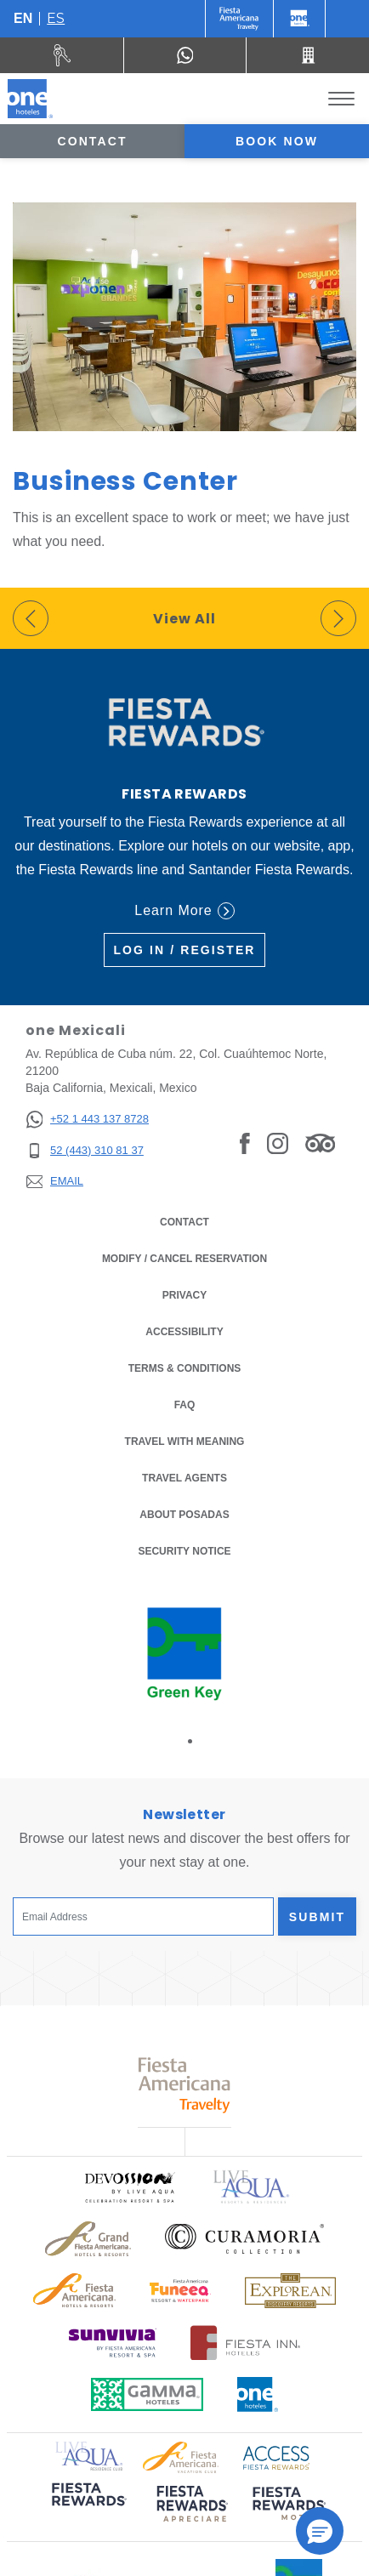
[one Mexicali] (30, 98)
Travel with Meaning (185, 1441)
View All (184, 619)
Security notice (184, 1551)
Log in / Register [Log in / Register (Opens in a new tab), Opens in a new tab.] (184, 950)
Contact (92, 141)
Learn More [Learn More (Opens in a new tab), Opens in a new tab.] (184, 910)
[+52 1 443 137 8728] (87, 1119)
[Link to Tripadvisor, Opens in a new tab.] (320, 1143)
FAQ (185, 1405)
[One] (299, 18)
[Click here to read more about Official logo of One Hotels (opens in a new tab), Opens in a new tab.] (257, 2394)
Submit (317, 1917)
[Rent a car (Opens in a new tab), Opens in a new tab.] (62, 55)
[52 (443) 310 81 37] (87, 1151)
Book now (277, 141)
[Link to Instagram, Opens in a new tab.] (277, 1143)
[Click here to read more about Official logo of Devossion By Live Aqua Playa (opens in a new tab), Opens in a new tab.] (129, 2186)
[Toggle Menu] (341, 99)
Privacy (184, 1294)
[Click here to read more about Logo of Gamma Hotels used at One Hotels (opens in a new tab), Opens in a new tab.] (147, 2394)
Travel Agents (184, 1478)
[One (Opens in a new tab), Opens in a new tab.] (239, 18)
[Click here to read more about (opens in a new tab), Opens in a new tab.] (87, 2506)
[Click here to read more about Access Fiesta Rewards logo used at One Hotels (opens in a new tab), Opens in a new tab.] (276, 2455)
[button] (319, 2531)
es (56, 18)
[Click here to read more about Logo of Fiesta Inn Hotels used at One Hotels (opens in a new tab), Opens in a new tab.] (245, 2342)
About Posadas (184, 1515)
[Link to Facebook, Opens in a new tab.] (245, 1143)
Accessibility (184, 1332)
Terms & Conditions (184, 1367)
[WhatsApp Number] (185, 55)
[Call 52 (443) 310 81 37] (308, 55)
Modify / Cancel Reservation (184, 1259)
